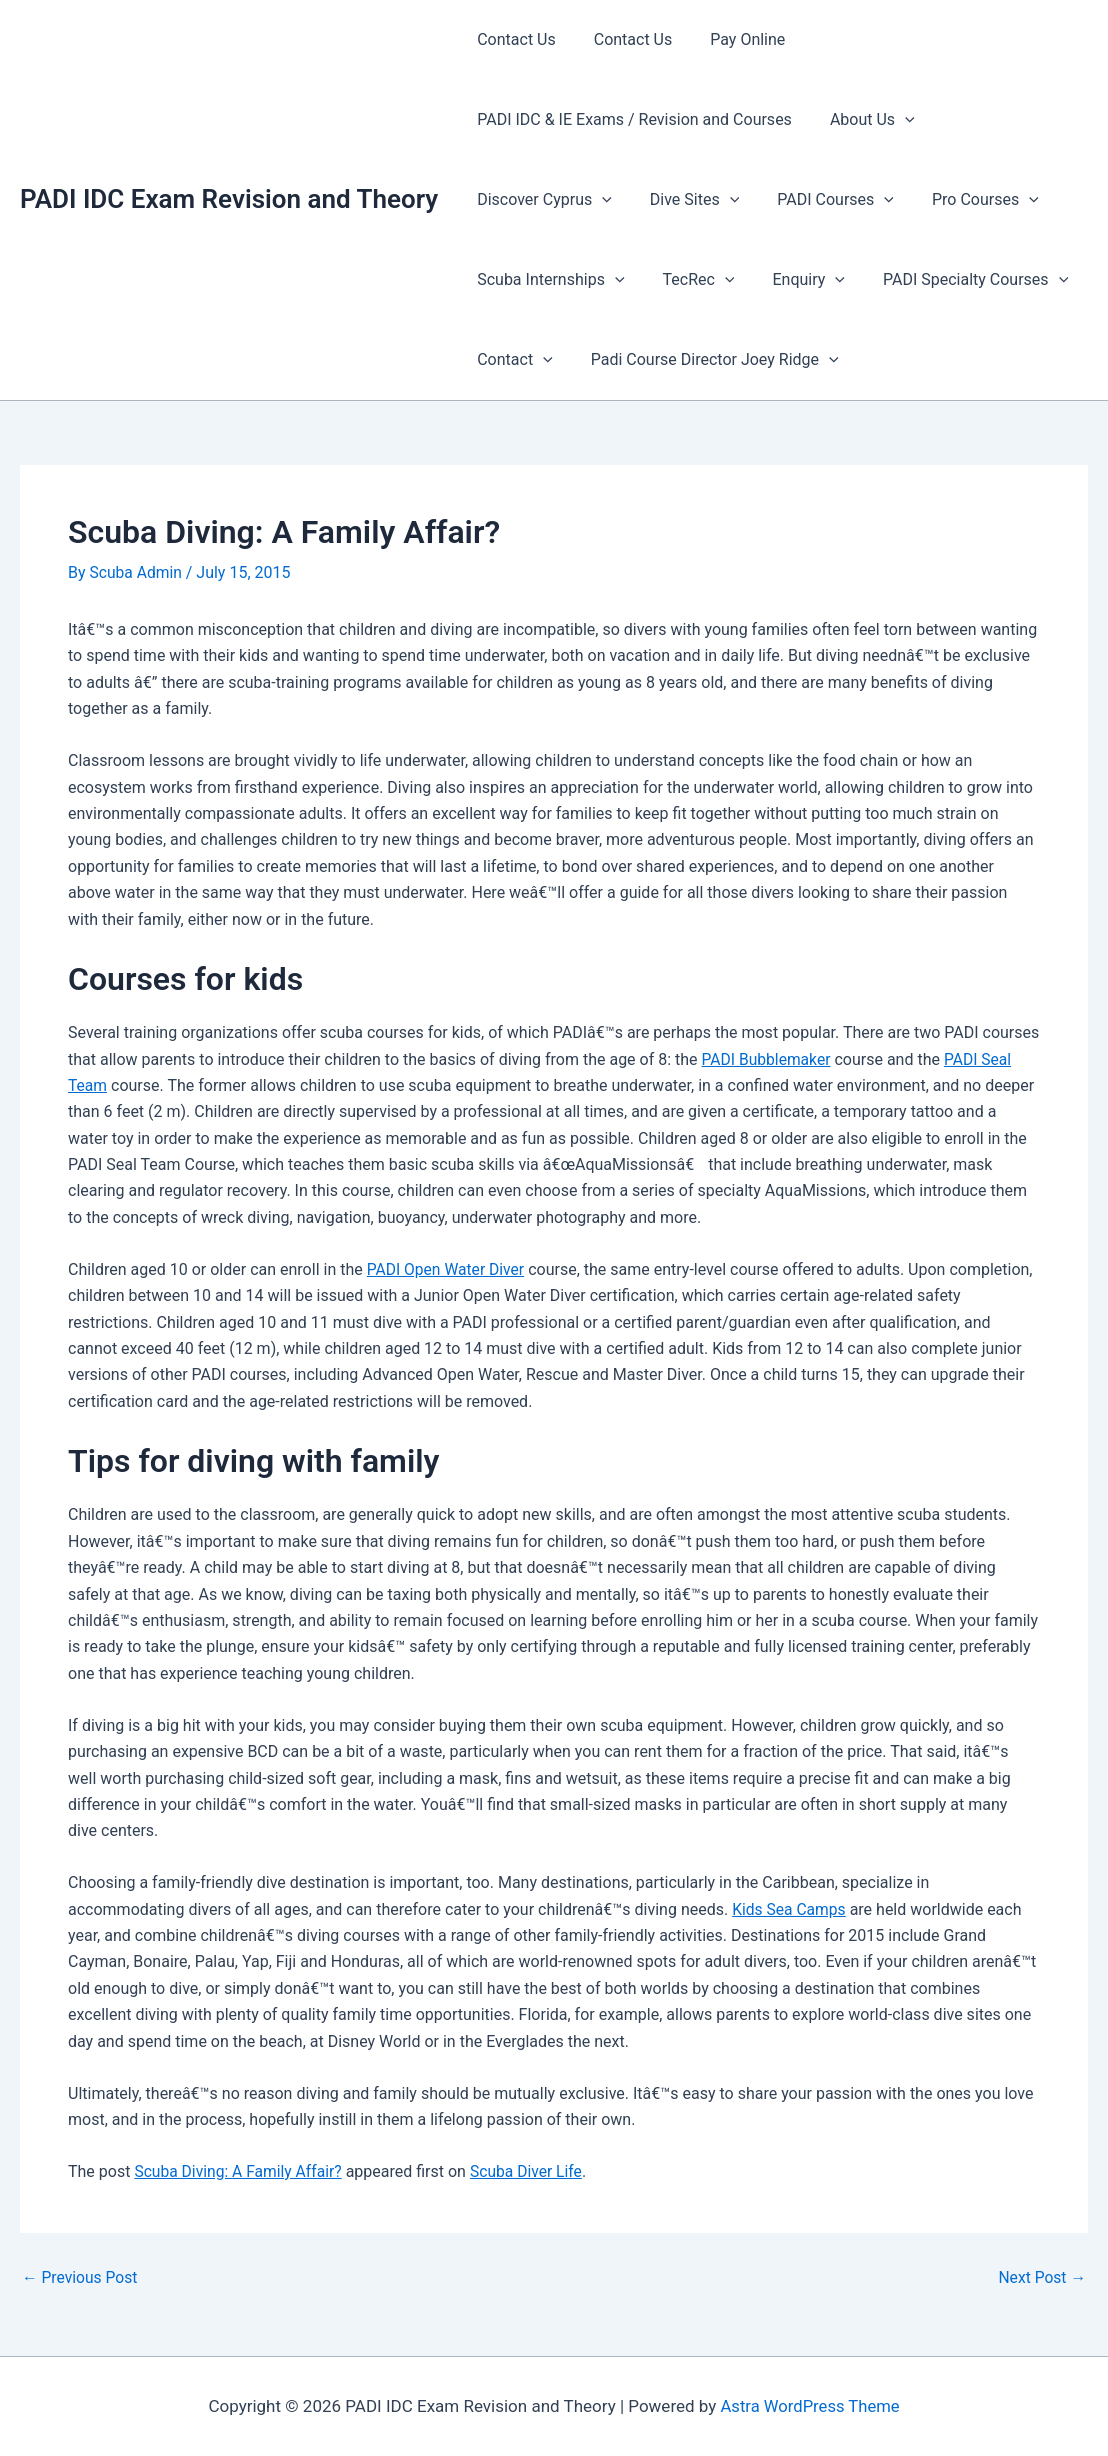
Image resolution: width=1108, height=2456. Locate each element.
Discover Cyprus (541, 200)
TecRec (690, 280)
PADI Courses (820, 200)
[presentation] (896, 120)
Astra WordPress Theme (809, 2406)
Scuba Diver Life (532, 2170)
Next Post (1041, 2278)
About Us (863, 120)
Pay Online (732, 39)
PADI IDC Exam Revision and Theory (229, 199)
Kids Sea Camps (790, 1908)
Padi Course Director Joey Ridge (706, 360)
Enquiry (793, 280)
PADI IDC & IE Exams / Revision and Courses (631, 119)
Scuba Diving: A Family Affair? (240, 2170)
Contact (512, 360)
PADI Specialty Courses (954, 280)
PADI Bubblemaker (768, 1058)
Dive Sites (685, 200)
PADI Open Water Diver (447, 1268)
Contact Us (513, 39)
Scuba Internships (547, 280)
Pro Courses (964, 200)
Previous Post (81, 2278)
